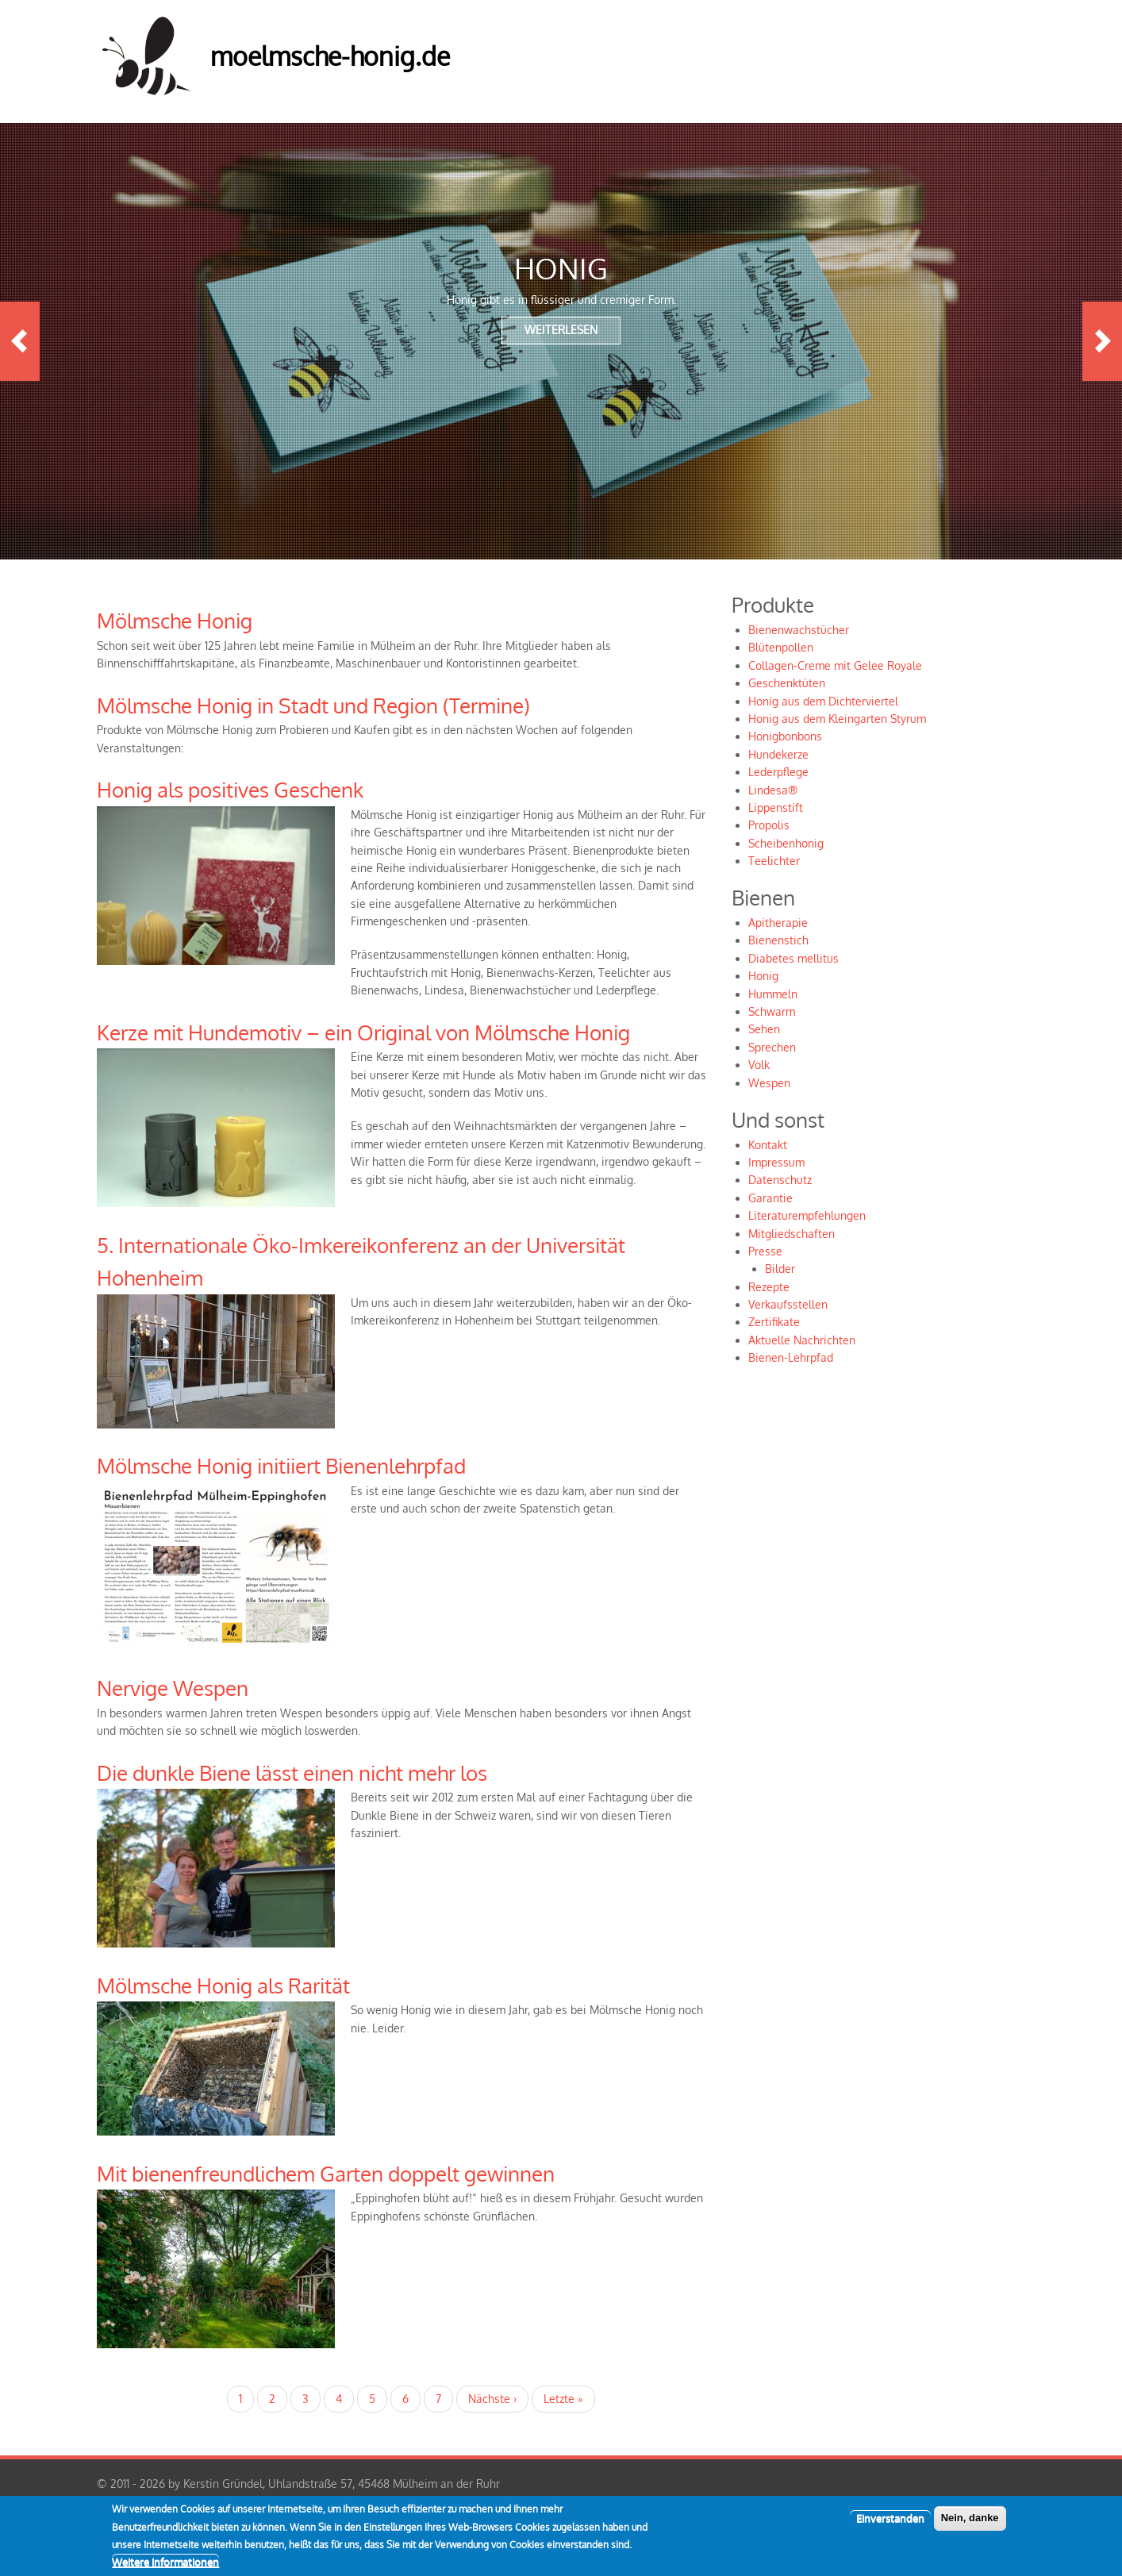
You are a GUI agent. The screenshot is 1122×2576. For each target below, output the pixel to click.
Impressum (776, 1162)
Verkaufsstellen (788, 1304)
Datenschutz (780, 1179)
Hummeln (772, 994)
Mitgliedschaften (791, 1233)
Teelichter (774, 860)
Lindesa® (772, 790)
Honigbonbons (785, 736)
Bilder (780, 1268)
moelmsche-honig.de (330, 56)
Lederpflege (778, 772)
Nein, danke (970, 2526)
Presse (765, 1251)
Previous (20, 341)
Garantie (770, 1198)
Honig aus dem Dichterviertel (823, 701)
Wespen (769, 1083)
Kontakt (767, 1145)
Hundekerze (778, 754)
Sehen (764, 1029)
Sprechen (772, 1047)
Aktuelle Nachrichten (801, 1340)
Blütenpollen (780, 647)
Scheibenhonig (786, 843)
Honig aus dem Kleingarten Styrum (837, 718)
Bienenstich (778, 940)
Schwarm (771, 1011)
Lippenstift (775, 807)
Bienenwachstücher (798, 629)
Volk (759, 1064)
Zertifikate (774, 1321)
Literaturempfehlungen (807, 1215)
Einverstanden (890, 2526)
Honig (763, 975)
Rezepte (769, 1287)
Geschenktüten (786, 683)
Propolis (769, 825)
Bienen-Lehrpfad (790, 1357)
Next (1102, 341)
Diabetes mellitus (793, 958)
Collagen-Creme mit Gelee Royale (835, 665)
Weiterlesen (561, 329)
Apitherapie (778, 922)
